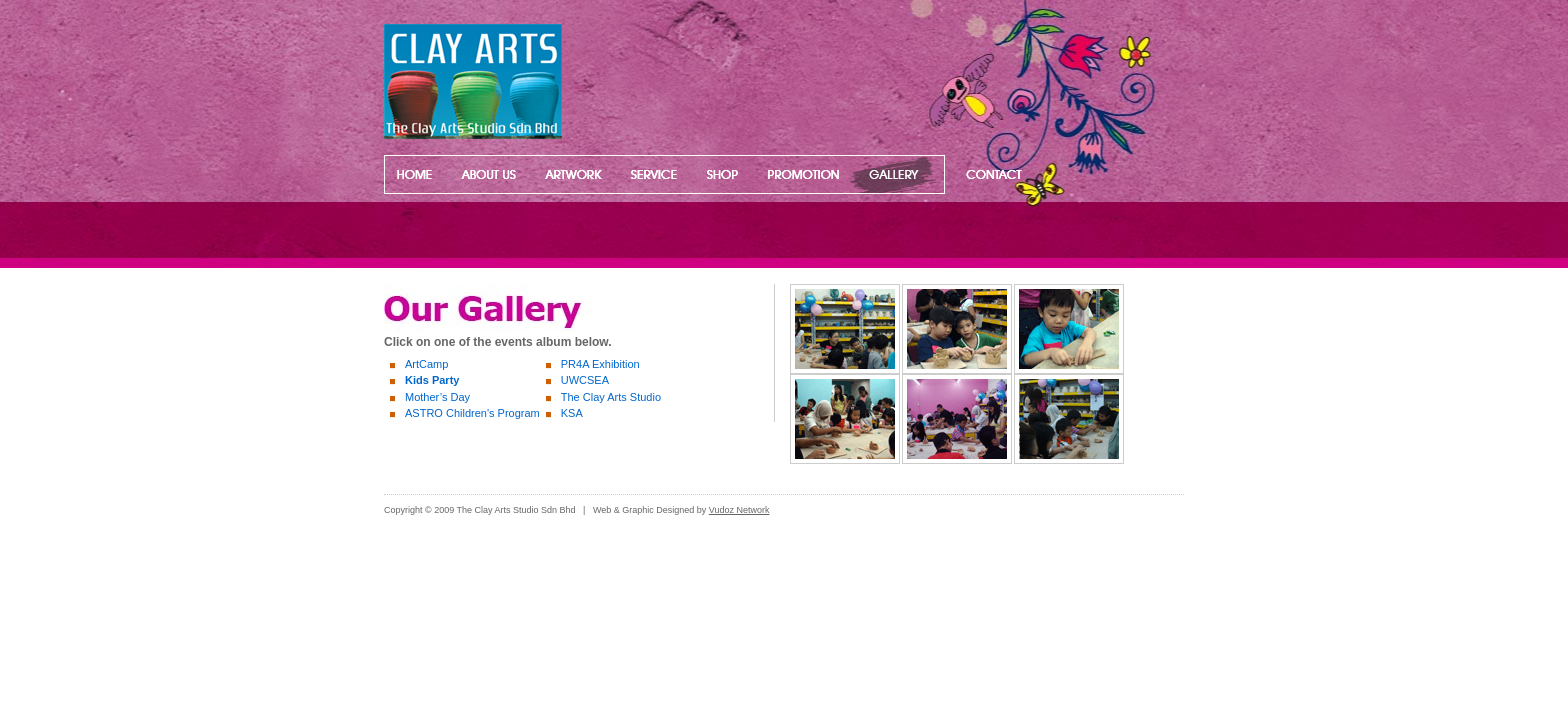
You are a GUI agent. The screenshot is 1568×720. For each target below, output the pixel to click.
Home (414, 174)
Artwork (574, 174)
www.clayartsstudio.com (491, 81)
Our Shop (721, 174)
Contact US (987, 174)
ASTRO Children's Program (472, 413)
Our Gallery (892, 174)
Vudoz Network (739, 510)
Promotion (799, 174)
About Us (486, 174)
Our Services (655, 174)
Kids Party (432, 380)
